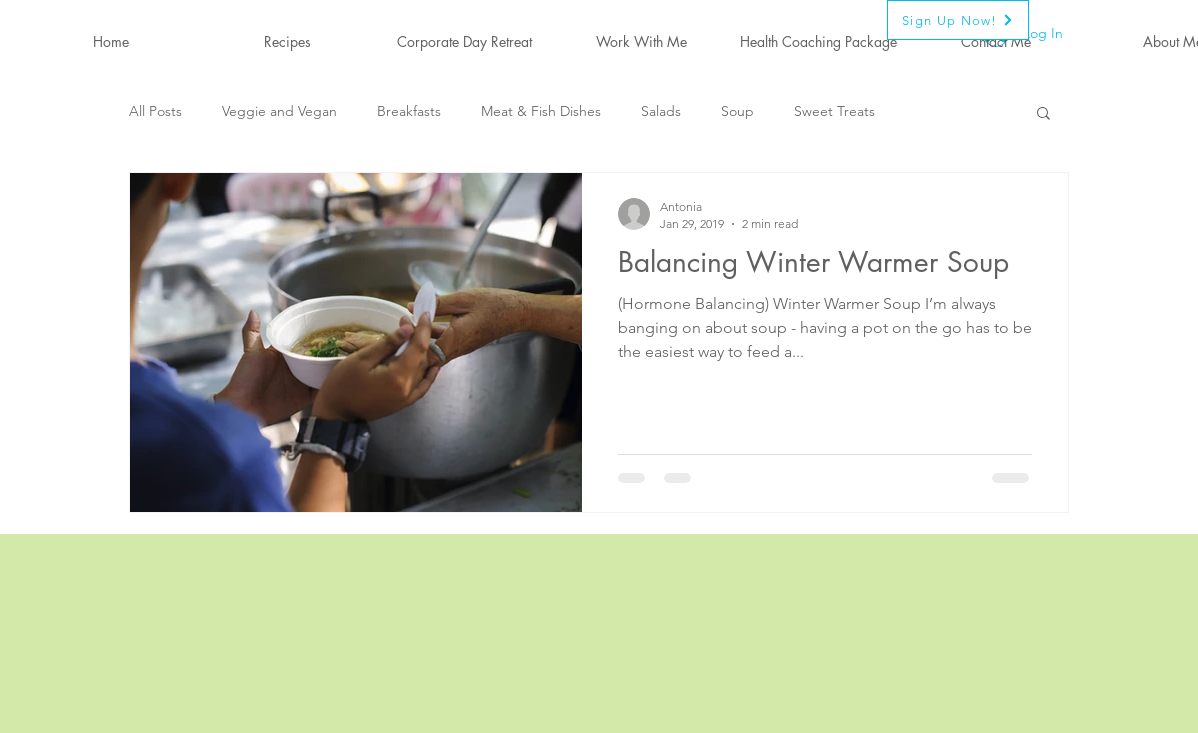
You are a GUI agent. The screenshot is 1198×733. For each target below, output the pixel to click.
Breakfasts (409, 111)
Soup (737, 111)
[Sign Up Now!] (958, 20)
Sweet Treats (834, 111)
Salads (661, 111)
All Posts (155, 111)
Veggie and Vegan (279, 111)
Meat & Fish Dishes (541, 111)
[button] (1043, 114)
